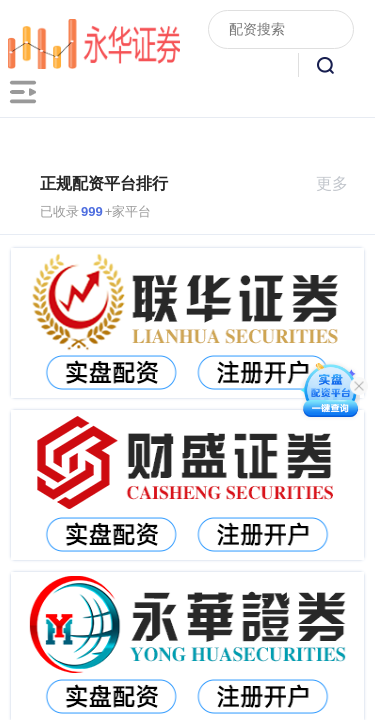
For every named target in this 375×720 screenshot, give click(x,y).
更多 (340, 183)
